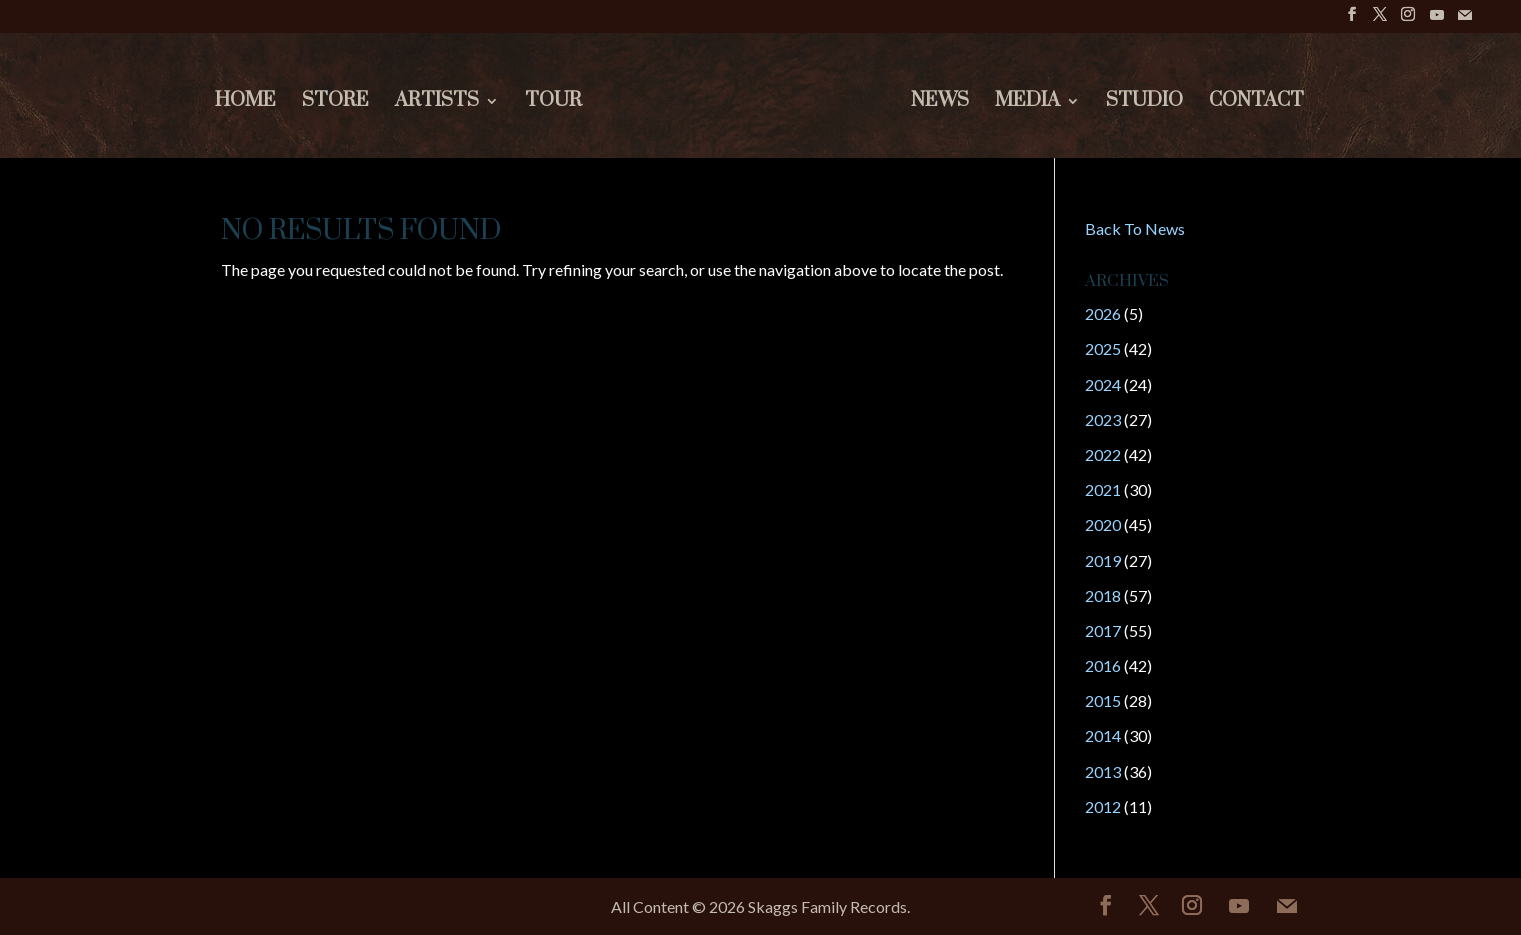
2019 (1103, 560)
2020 (1103, 524)
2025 (1103, 348)
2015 (1103, 700)
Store (335, 103)
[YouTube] (1437, 20)
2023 (1103, 419)
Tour (553, 103)
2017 (1103, 630)
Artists (437, 103)
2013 (1103, 771)
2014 (1103, 735)
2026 (1103, 313)
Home (245, 103)
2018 (1103, 595)
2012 (1103, 806)
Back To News (1135, 228)
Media (1027, 103)
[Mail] (1465, 20)
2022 (1103, 454)
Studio (1144, 103)
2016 (1103, 665)
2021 (1103, 489)
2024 (1103, 384)
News (940, 103)
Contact (1256, 103)
